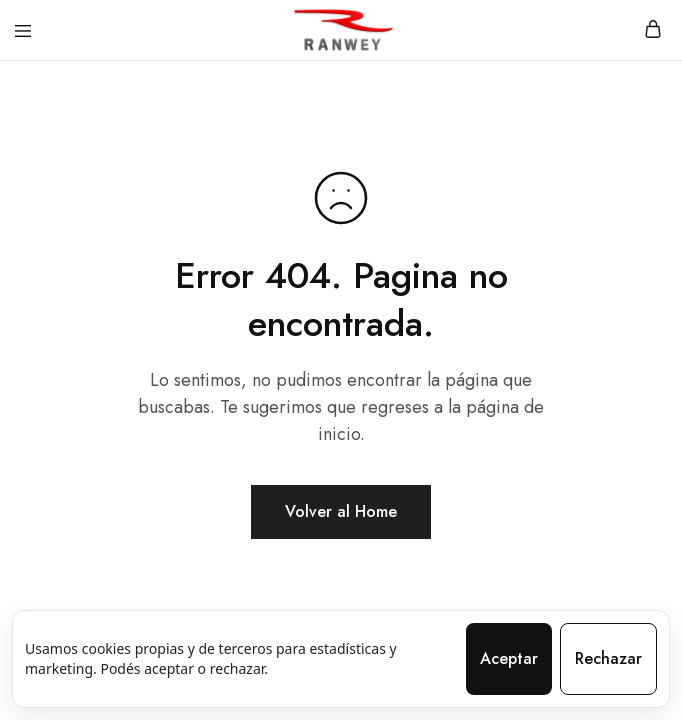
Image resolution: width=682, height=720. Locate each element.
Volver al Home (341, 511)
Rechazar (608, 658)
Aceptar (509, 658)
